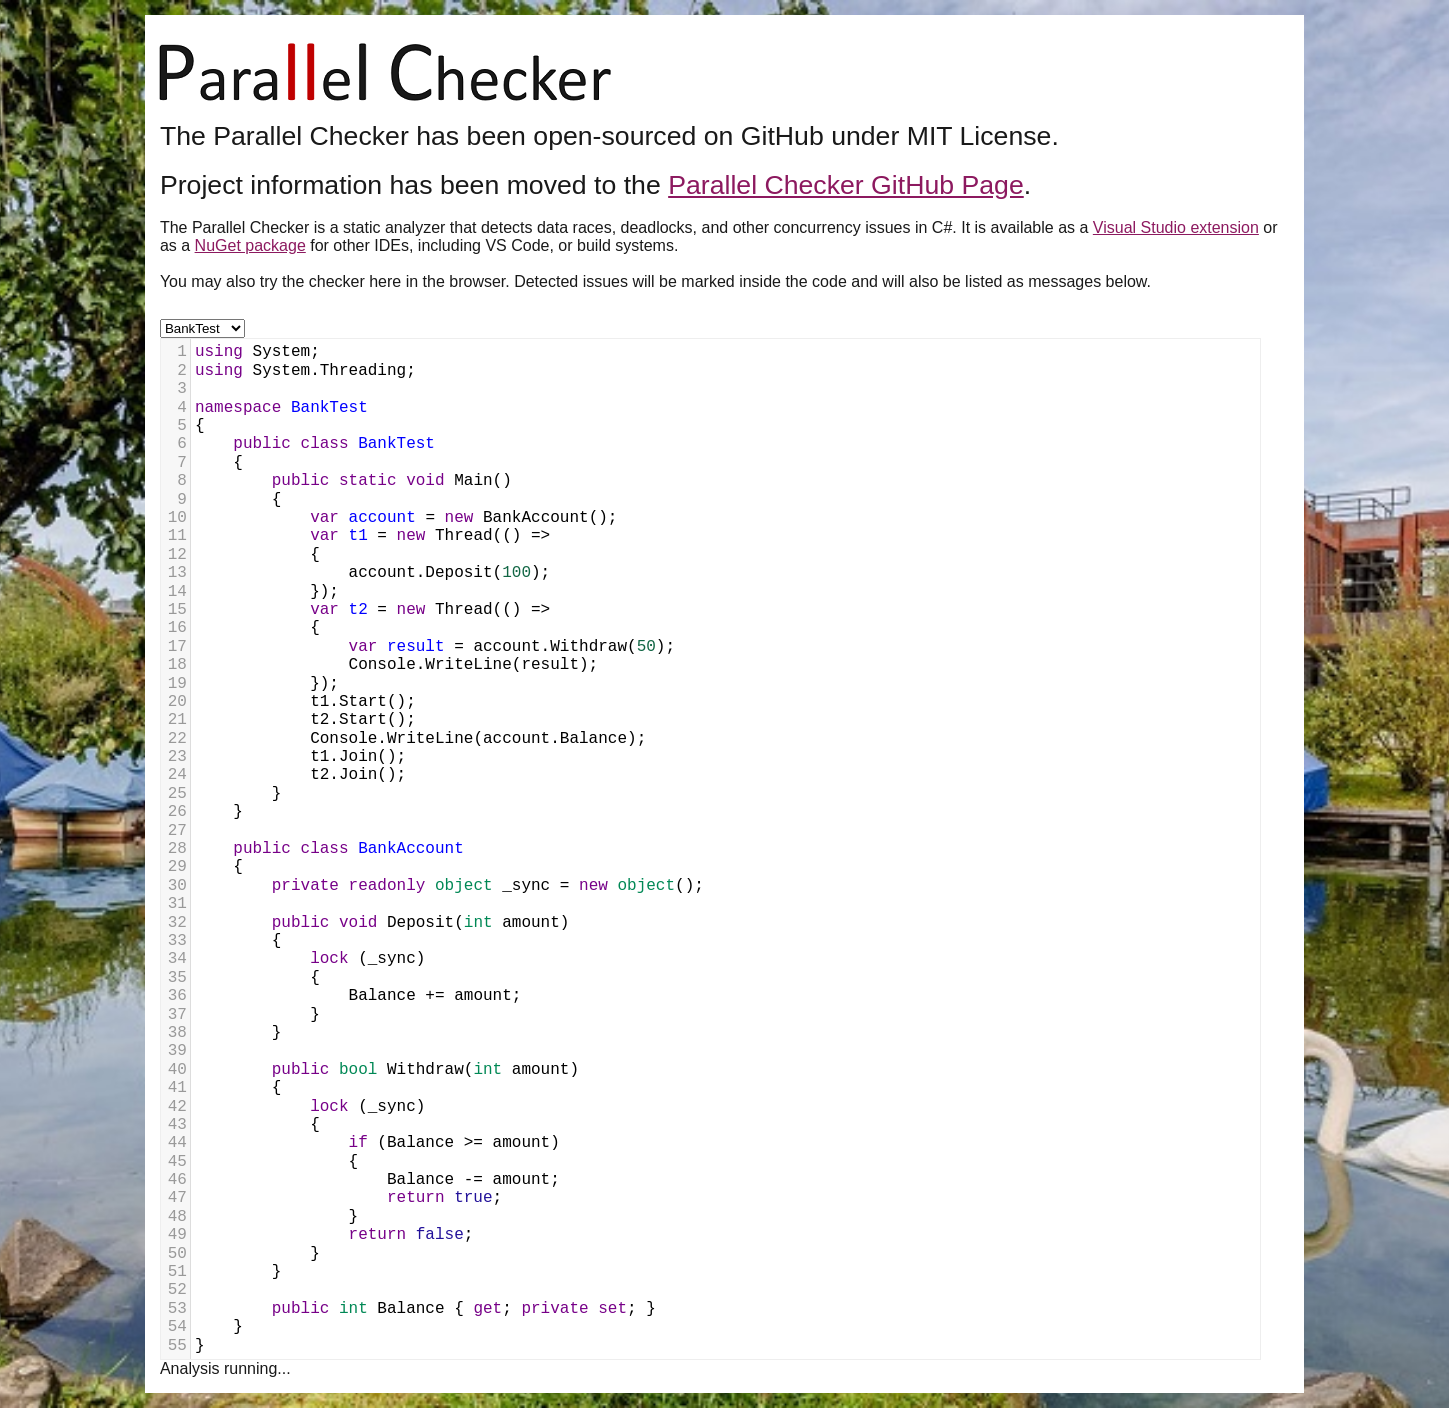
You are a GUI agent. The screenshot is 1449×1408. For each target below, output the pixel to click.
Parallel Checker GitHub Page (846, 185)
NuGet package (250, 245)
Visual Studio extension (1176, 227)
